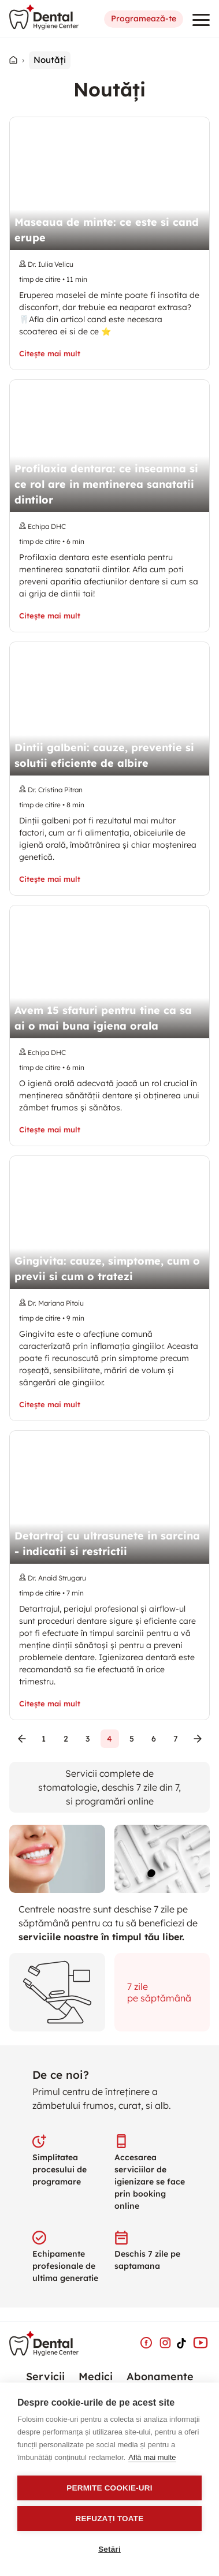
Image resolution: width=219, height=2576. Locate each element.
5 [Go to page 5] (132, 1738)
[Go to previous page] (22, 1738)
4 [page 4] (110, 1738)
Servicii (45, 2376)
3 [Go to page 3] (88, 1738)
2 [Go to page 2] (66, 1738)
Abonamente (160, 2376)
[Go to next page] (197, 1738)
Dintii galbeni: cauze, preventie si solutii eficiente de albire (104, 755)
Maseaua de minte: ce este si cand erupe (106, 229)
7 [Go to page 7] (175, 1738)
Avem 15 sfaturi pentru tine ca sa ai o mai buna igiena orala (103, 1018)
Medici (96, 2376)
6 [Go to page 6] (153, 1738)
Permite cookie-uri (109, 2488)
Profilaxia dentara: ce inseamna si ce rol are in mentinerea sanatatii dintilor (106, 484)
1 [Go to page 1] (44, 1738)
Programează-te (143, 19)
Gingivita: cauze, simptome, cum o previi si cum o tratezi (107, 1268)
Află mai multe (152, 2457)
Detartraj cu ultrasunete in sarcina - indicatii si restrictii (107, 1543)
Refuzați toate (110, 2518)
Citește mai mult (49, 353)
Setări (109, 2549)
